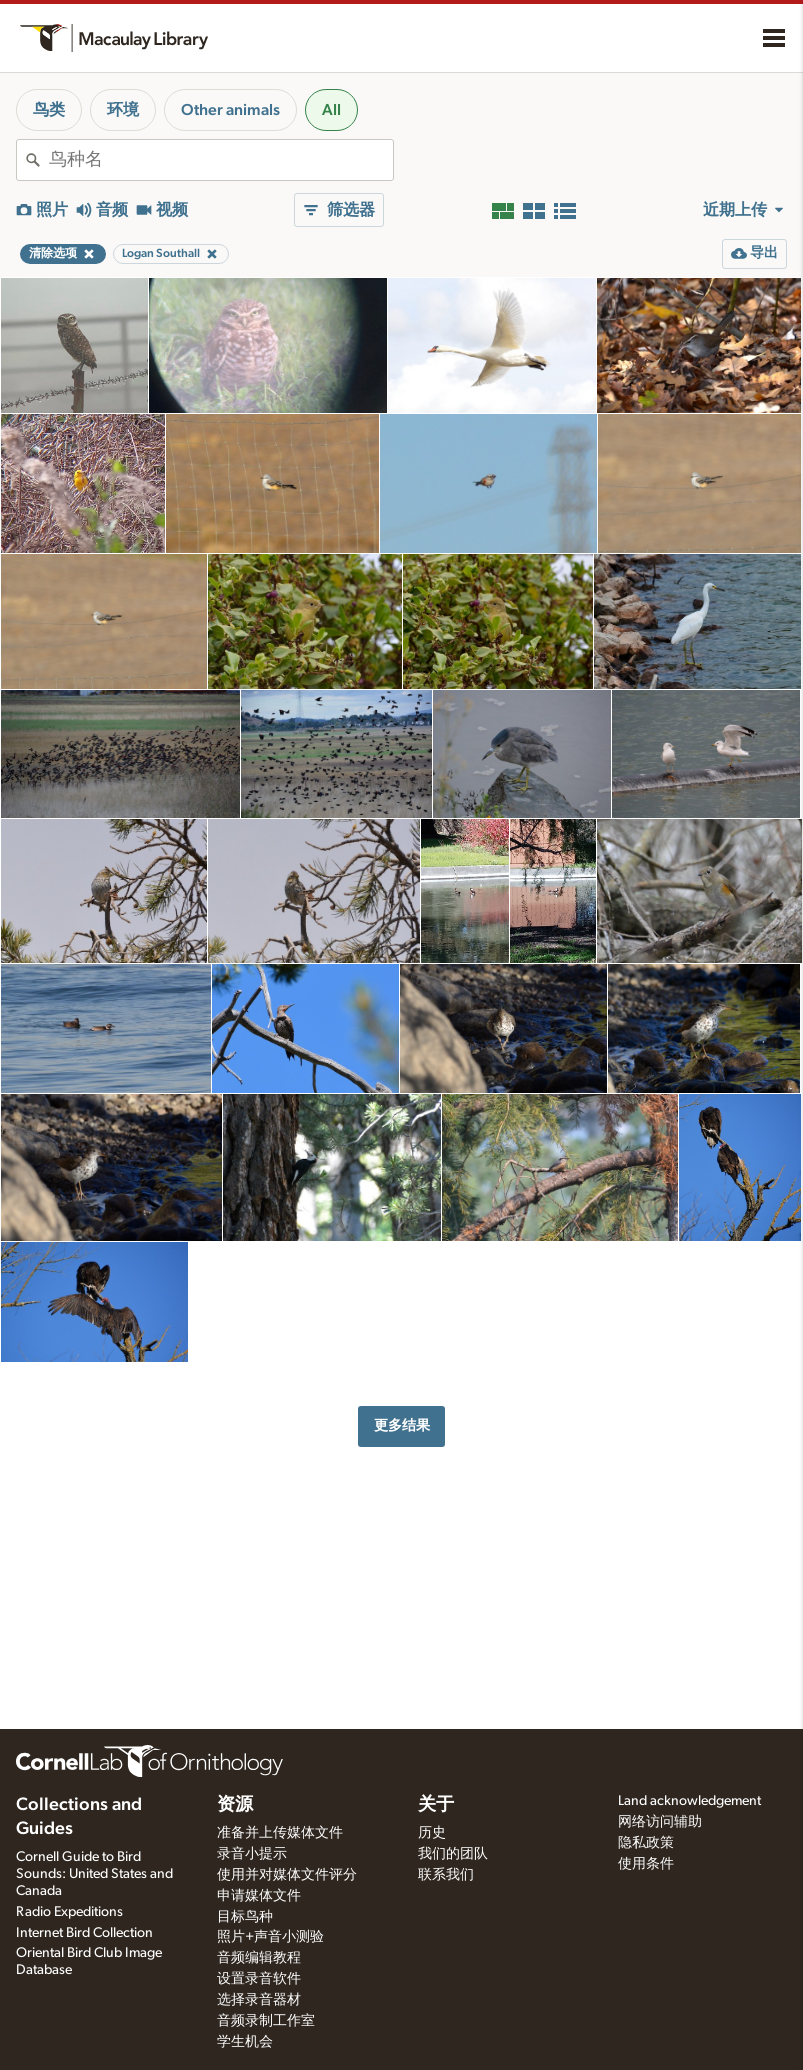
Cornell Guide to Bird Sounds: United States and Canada (94, 1874)
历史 (432, 1833)
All (331, 110)
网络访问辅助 (660, 1822)
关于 (436, 1805)
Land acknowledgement (689, 1801)
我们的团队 (453, 1854)
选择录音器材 (259, 2000)
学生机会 (245, 2042)
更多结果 (402, 1425)
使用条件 (646, 1864)
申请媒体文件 (259, 1896)
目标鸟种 (245, 1917)
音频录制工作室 (266, 2021)
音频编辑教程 (259, 1958)
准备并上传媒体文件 (280, 1833)
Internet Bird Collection (84, 1933)
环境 (123, 110)
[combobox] (221, 160)
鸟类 (49, 110)
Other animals (230, 110)
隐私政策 (646, 1843)
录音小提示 (252, 1854)
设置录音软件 (259, 1979)
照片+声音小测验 (270, 1937)
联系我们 (446, 1875)
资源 (235, 1805)
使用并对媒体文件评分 (287, 1875)
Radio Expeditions (69, 1912)
